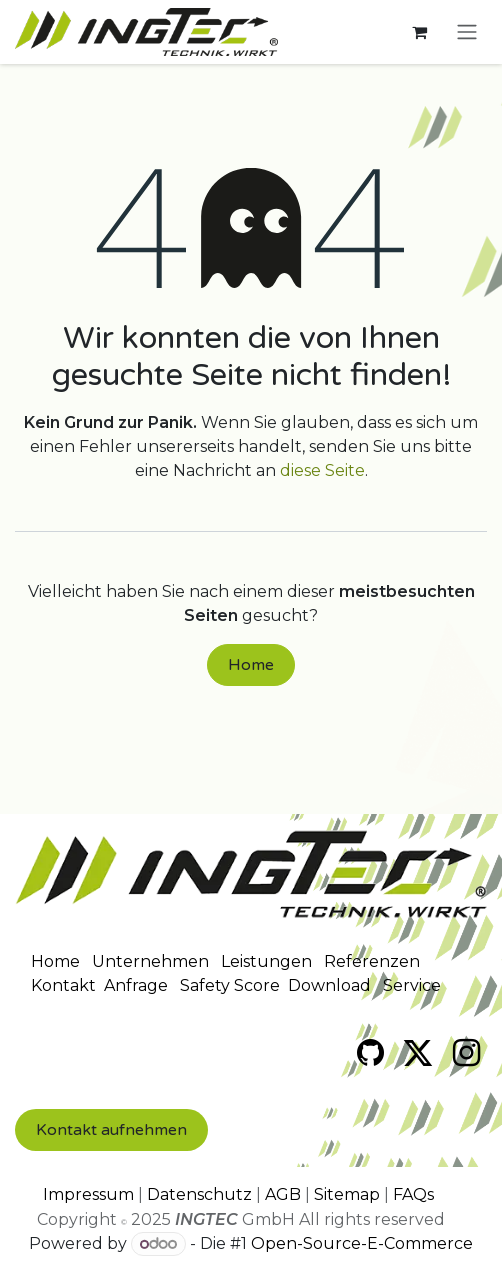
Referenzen (372, 961)
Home (251, 665)
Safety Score (230, 985)
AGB (283, 1194)
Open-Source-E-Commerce (362, 1243)
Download (329, 985)
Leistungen (266, 961)
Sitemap (347, 1194)
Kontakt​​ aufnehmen (111, 1130)
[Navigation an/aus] (467, 32)
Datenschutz (199, 1194)
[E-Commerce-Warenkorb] (419, 32)
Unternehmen (150, 961)
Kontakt (63, 985)
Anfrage (136, 985)
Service (412, 985)
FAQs (413, 1194)
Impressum (88, 1194)
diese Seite (322, 470)
